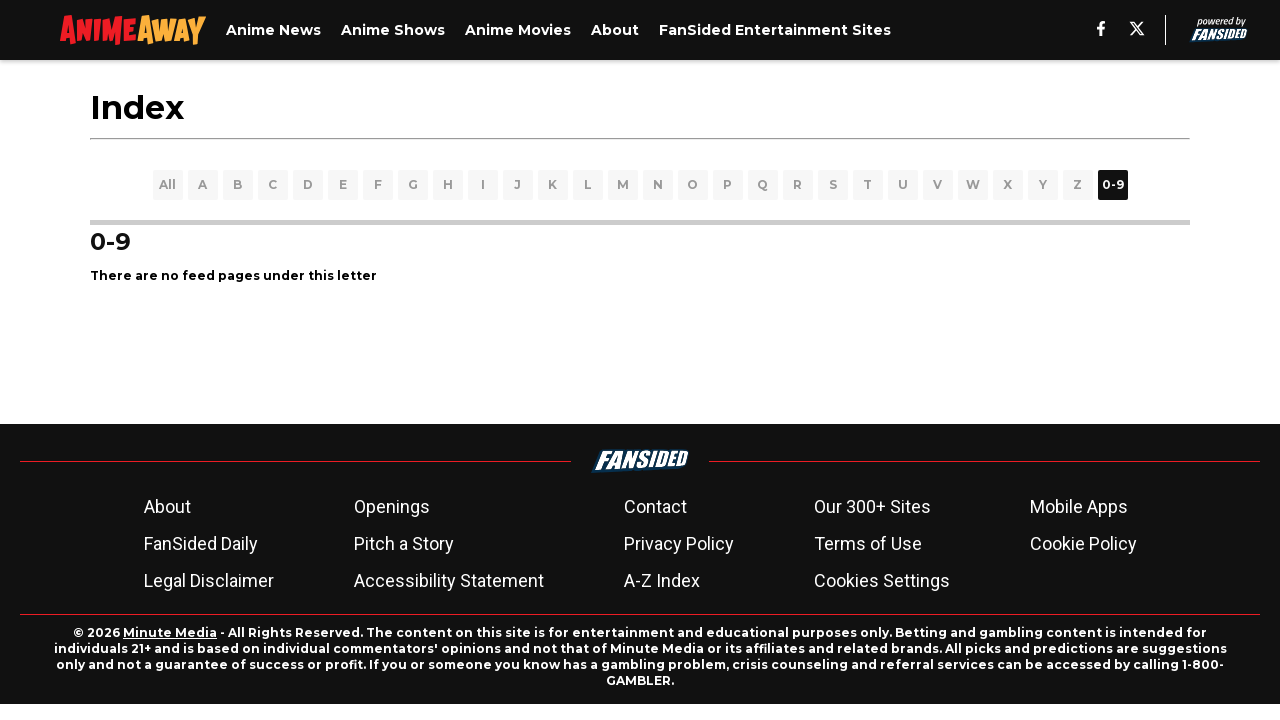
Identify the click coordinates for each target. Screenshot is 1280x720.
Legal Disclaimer (209, 580)
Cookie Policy (1083, 543)
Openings (392, 506)
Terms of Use (868, 543)
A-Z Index (662, 580)
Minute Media (170, 632)
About (167, 506)
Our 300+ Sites (872, 506)
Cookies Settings (882, 580)
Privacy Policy (679, 543)
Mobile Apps (1079, 506)
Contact (655, 506)
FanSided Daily (201, 543)
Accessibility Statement (449, 580)
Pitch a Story (404, 543)
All (167, 184)
